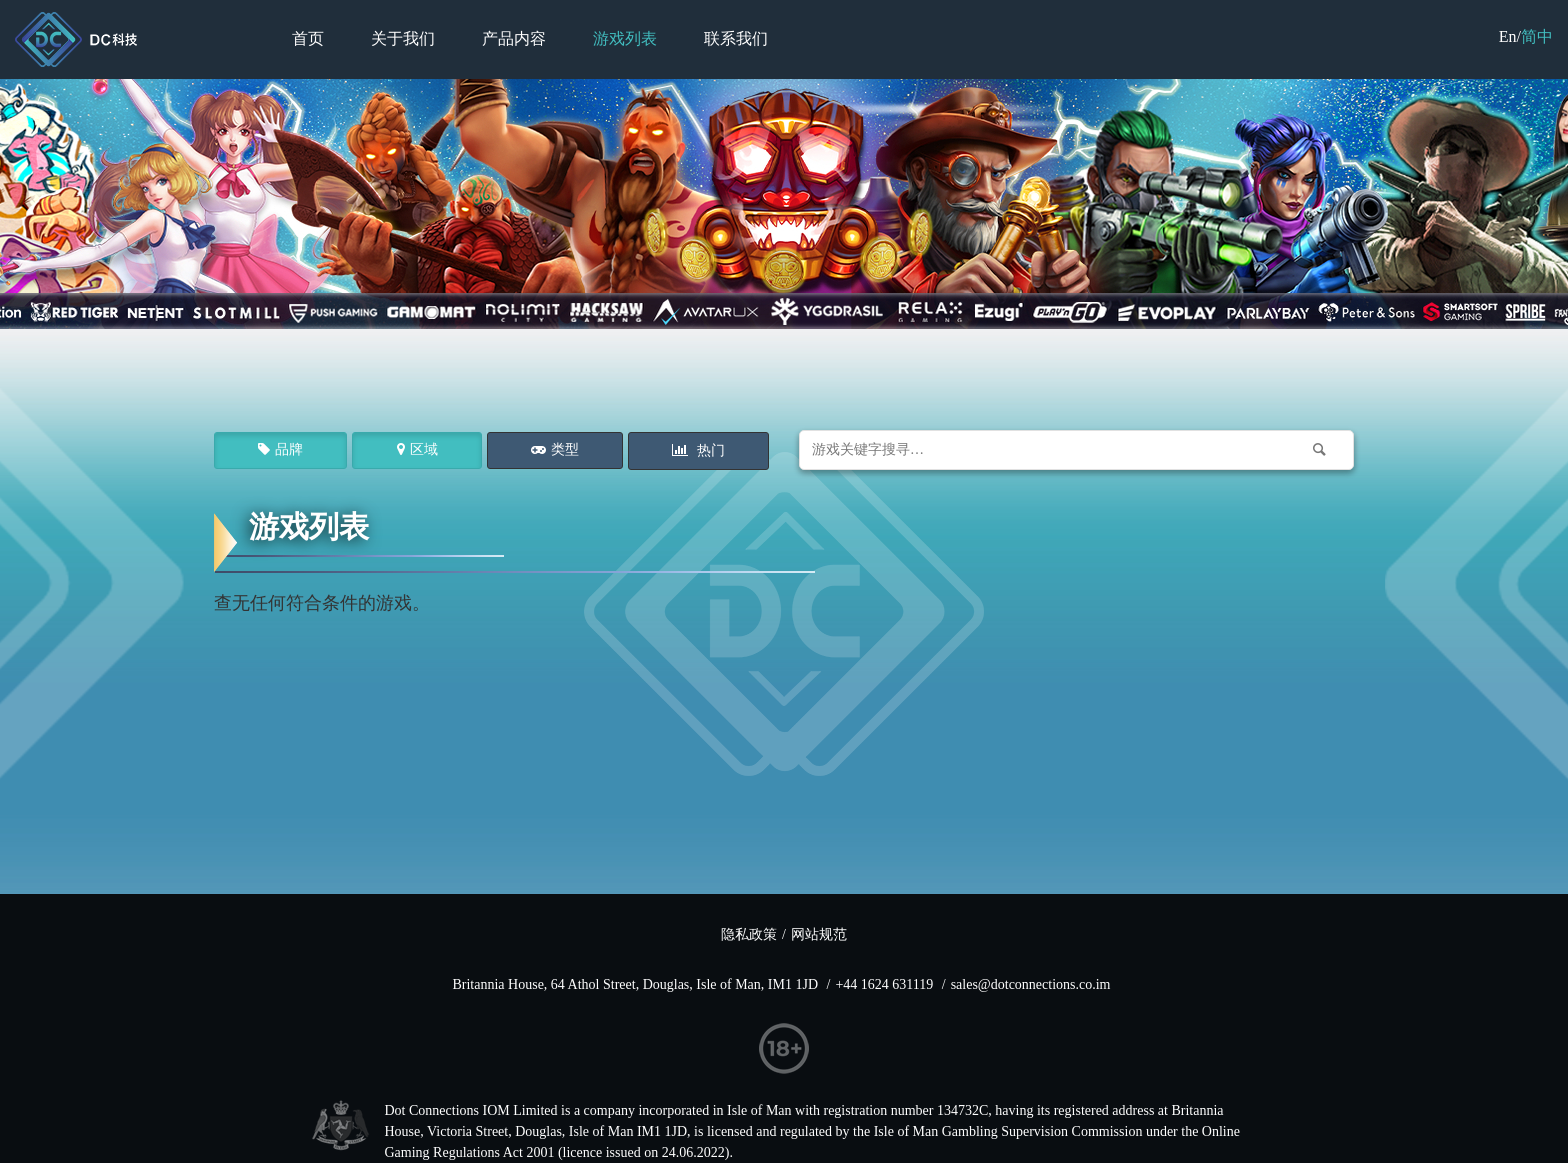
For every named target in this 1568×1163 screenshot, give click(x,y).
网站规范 (819, 934)
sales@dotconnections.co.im (1031, 984)
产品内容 (514, 38)
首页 (308, 38)
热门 (709, 450)
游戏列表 (625, 38)
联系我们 (736, 38)
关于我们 (403, 38)
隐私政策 (749, 934)
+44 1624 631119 (884, 984)
